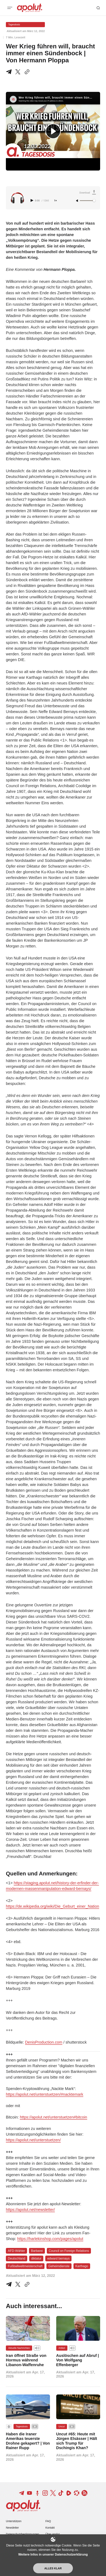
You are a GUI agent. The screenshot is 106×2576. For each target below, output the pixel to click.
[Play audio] (32, 200)
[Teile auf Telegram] (9, 72)
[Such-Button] (98, 8)
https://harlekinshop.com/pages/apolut (50, 2239)
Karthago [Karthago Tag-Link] (81, 2266)
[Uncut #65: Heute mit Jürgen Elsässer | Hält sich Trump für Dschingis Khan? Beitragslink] (78, 2441)
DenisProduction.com (43, 2042)
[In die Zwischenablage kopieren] (26, 72)
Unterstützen (13, 2521)
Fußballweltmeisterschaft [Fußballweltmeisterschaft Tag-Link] (25, 2266)
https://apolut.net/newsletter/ (30, 2209)
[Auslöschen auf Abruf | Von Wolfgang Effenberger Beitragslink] (78, 2360)
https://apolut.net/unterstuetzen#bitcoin (53, 2117)
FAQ (48, 2521)
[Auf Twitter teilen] (17, 2284)
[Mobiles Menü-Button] (10, 8)
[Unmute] (77, 200)
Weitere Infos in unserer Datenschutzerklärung (53, 2554)
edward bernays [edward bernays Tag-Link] (58, 2258)
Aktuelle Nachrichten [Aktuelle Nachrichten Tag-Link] (19, 2348)
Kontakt (50, 2527)
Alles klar (53, 2568)
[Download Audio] (88, 192)
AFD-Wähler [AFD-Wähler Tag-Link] (16, 2250)
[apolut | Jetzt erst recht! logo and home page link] (29, 8)
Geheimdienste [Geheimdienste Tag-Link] (59, 2266)
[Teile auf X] (17, 72)
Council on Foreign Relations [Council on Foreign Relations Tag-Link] (69, 2250)
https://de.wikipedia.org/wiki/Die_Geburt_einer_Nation (52, 1906)
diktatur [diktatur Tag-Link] (36, 2258)
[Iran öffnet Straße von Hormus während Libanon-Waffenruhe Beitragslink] (28, 2360)
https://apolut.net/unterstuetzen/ (33, 2140)
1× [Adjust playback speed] (55, 200)
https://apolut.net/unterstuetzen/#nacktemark (44, 2094)
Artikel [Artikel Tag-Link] (62, 2348)
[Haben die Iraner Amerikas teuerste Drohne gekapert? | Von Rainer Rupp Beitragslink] (28, 2441)
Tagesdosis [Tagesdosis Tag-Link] (14, 24)
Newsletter (12, 2527)
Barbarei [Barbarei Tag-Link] (37, 2250)
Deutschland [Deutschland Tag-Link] (16, 2258)
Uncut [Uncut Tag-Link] (62, 2426)
